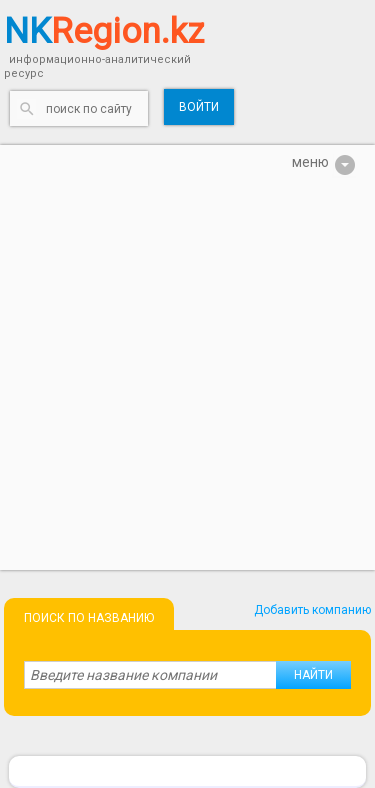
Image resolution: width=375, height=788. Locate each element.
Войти (199, 107)
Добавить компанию (312, 610)
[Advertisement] (187, 382)
